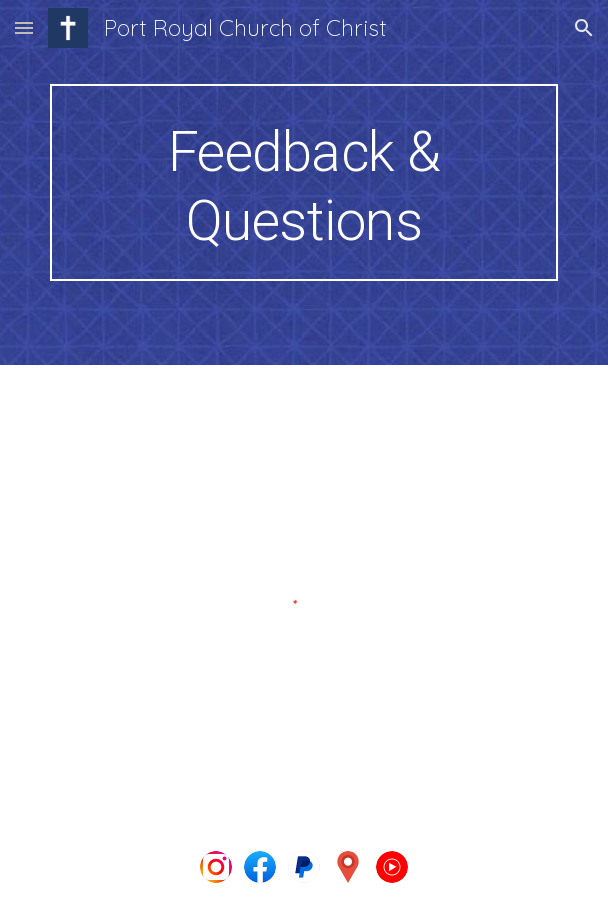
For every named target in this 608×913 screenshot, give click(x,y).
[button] (24, 27)
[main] (303, 182)
